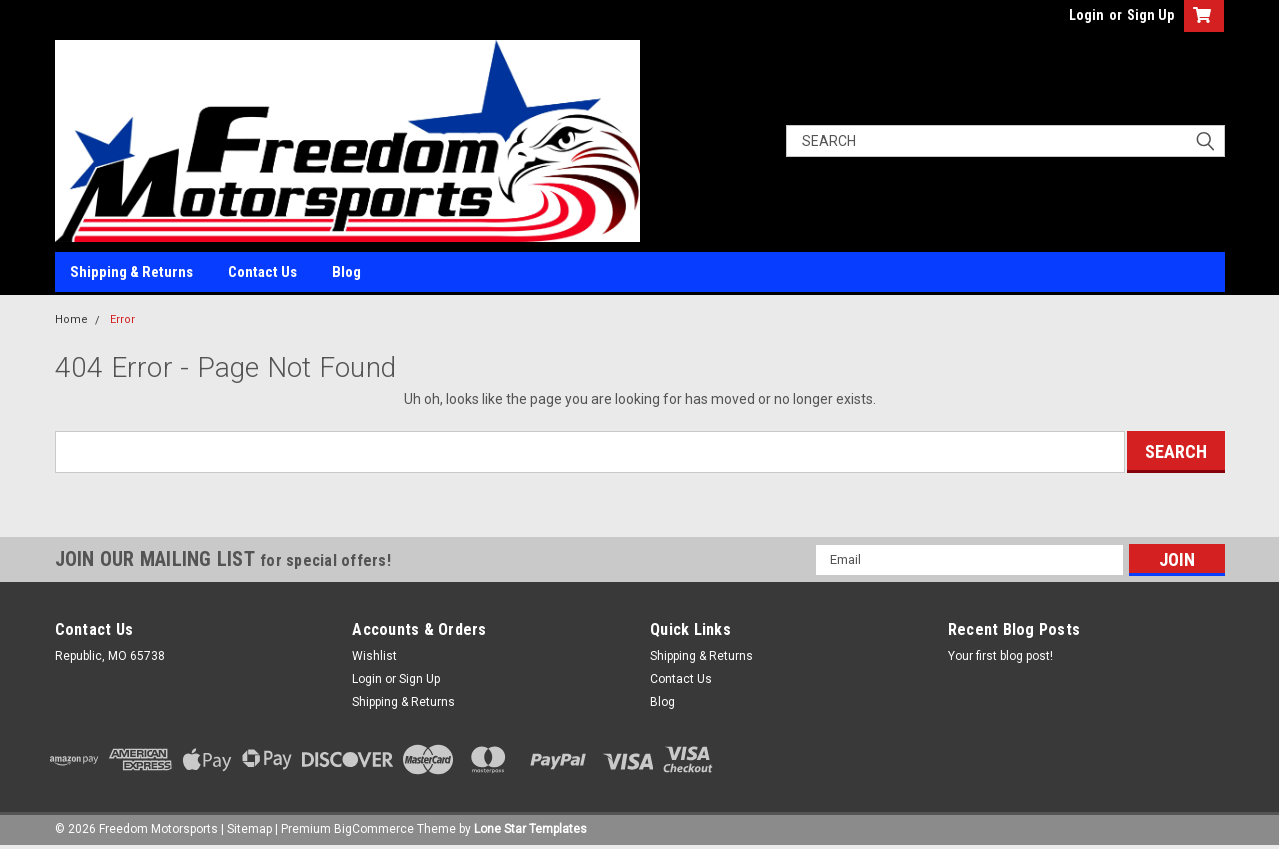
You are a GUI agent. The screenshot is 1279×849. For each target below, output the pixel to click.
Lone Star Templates (530, 829)
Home (71, 319)
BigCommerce (374, 829)
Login (1086, 15)
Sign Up (1150, 15)
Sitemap (249, 829)
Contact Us (262, 272)
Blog (346, 272)
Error (122, 319)
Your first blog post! (1000, 656)
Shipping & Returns (131, 272)
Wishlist (374, 656)
